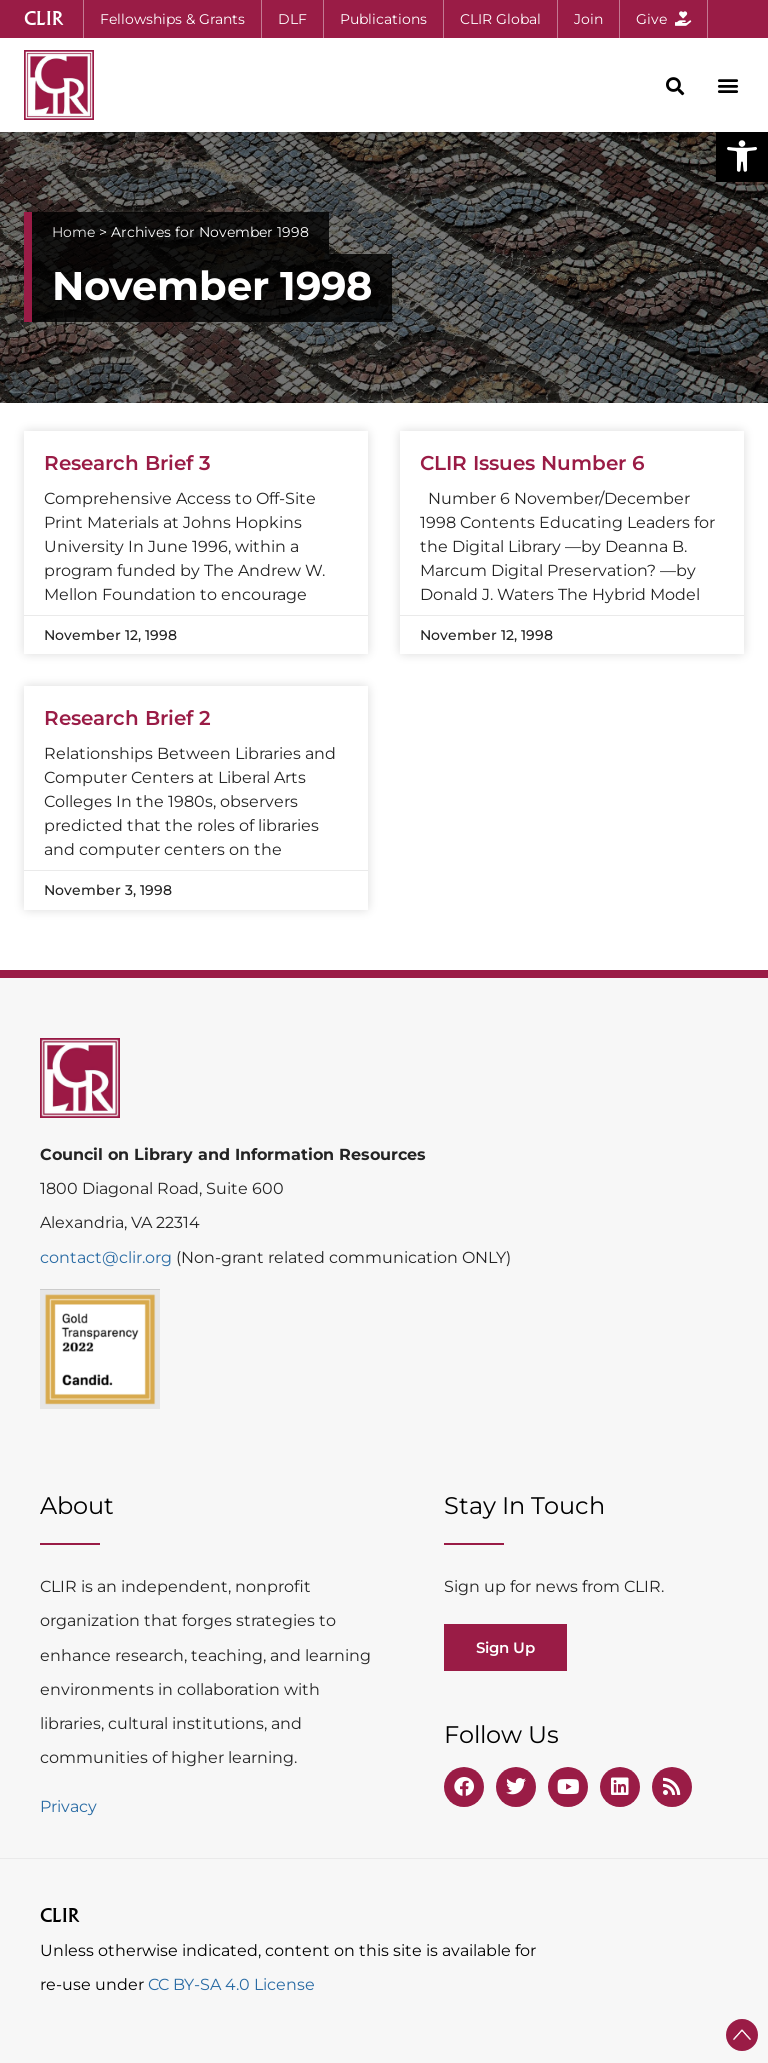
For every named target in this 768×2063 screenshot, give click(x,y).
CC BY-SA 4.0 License (231, 1984)
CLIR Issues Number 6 (532, 463)
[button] (742, 156)
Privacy (68, 1806)
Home (73, 232)
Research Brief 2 (127, 718)
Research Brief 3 (127, 463)
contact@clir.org (108, 1257)
